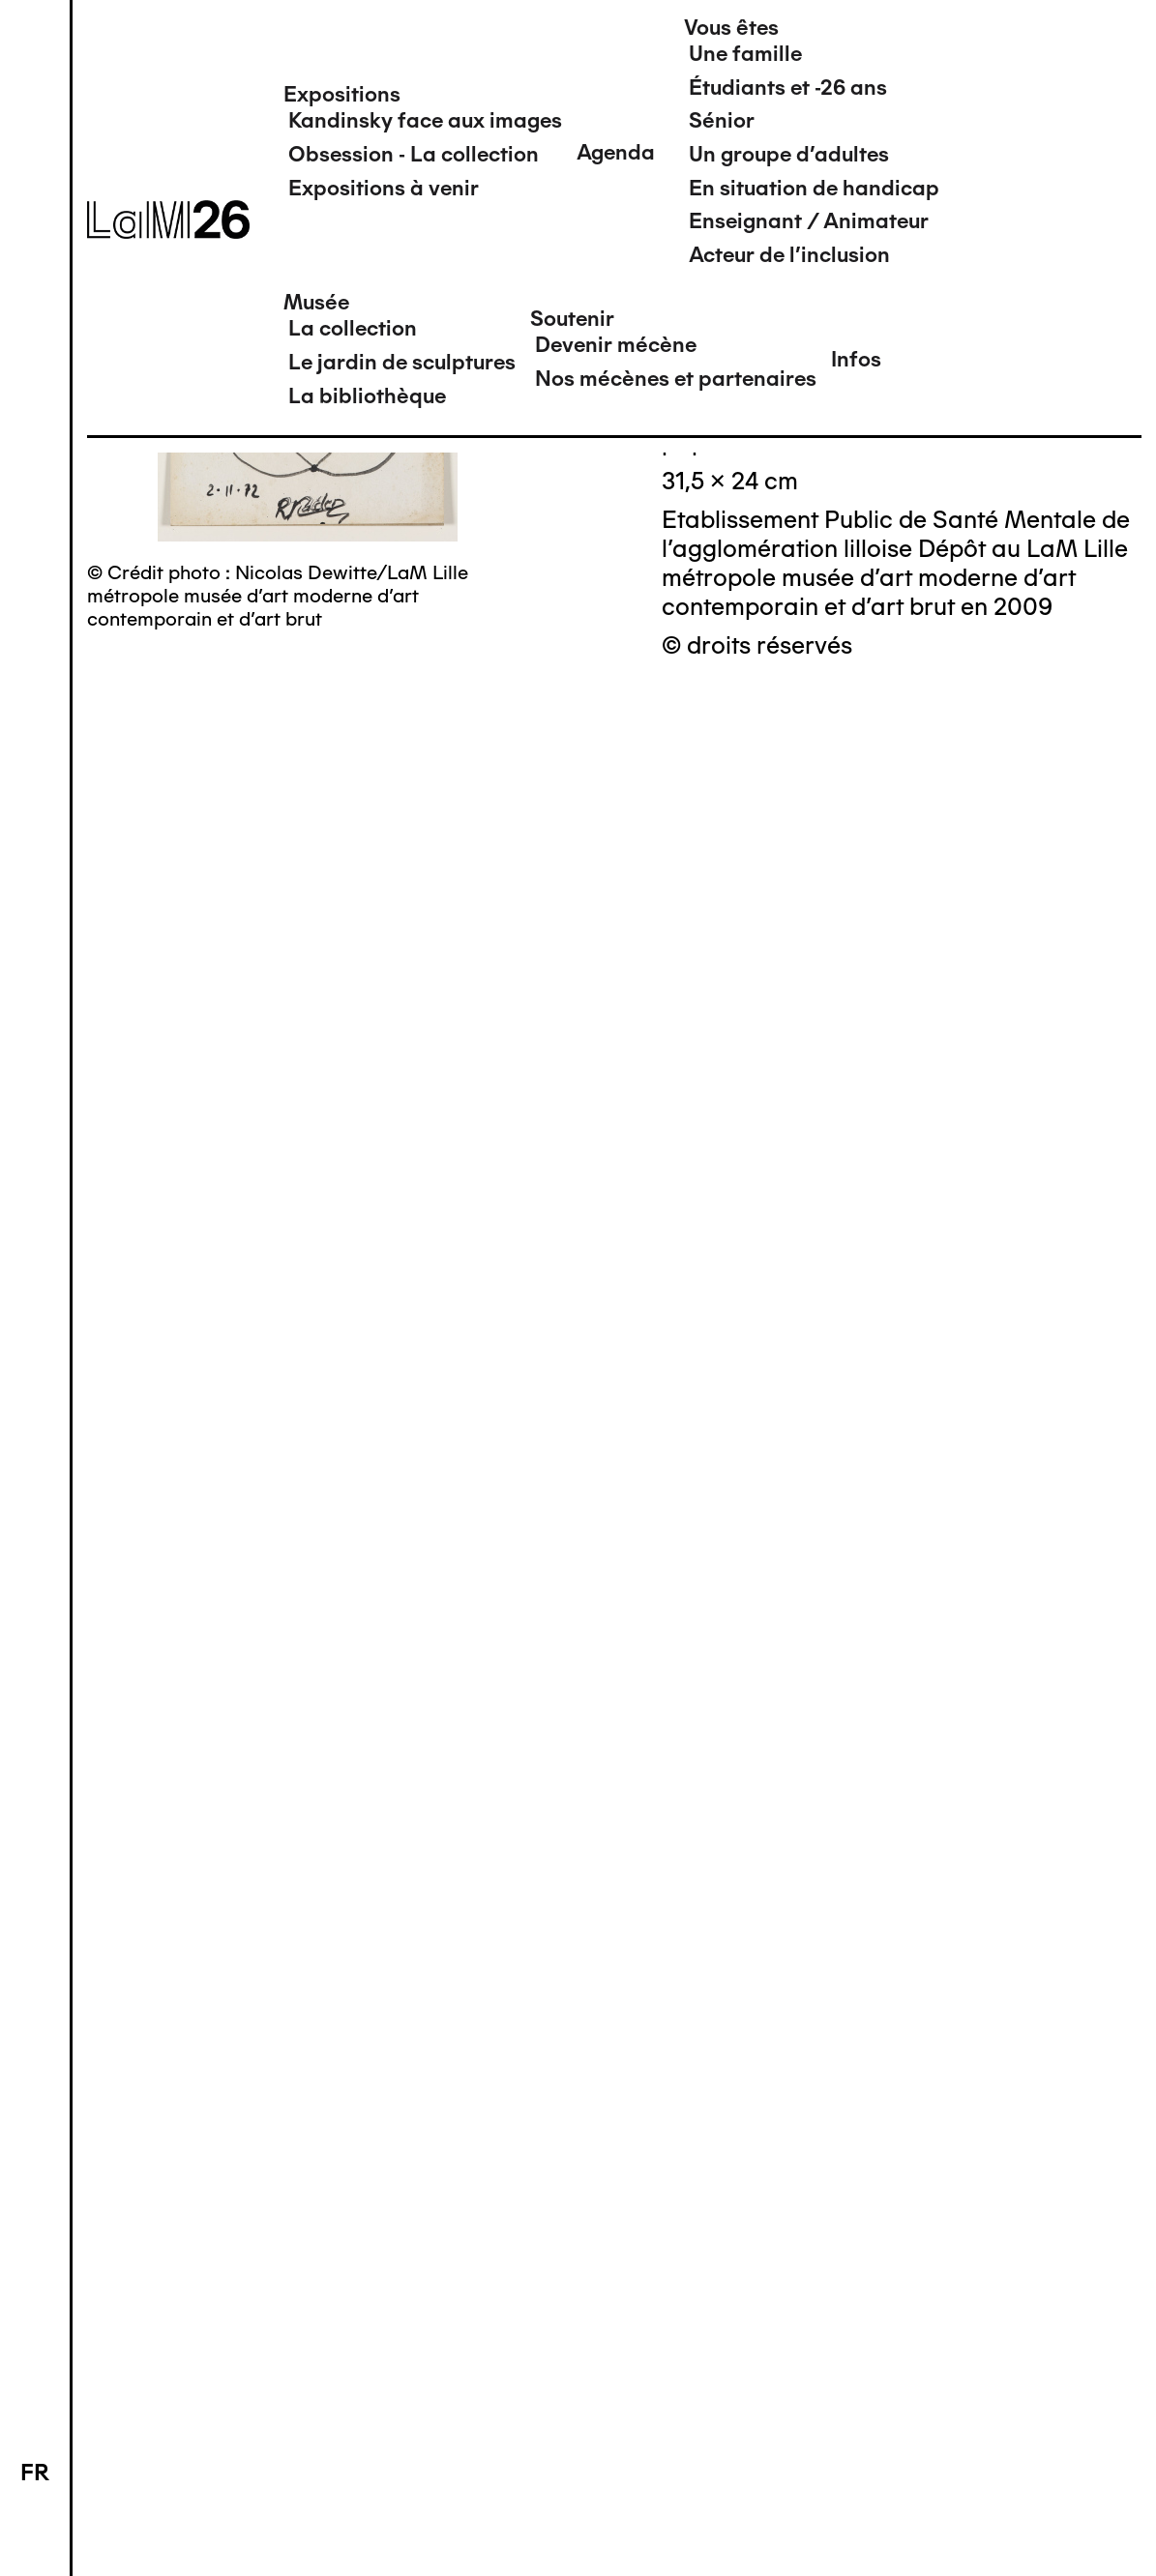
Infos (856, 359)
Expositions (341, 94)
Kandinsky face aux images (425, 120)
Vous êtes (731, 28)
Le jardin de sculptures (402, 362)
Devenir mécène (616, 345)
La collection (352, 328)
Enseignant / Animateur (809, 221)
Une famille (745, 54)
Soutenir (572, 319)
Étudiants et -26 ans (788, 87)
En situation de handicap (814, 188)
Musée (316, 302)
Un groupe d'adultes (789, 154)
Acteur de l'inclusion (789, 255)
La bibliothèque (367, 396)
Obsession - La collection (413, 154)
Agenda (616, 152)
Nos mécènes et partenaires (675, 379)
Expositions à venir (383, 188)
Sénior (722, 120)
